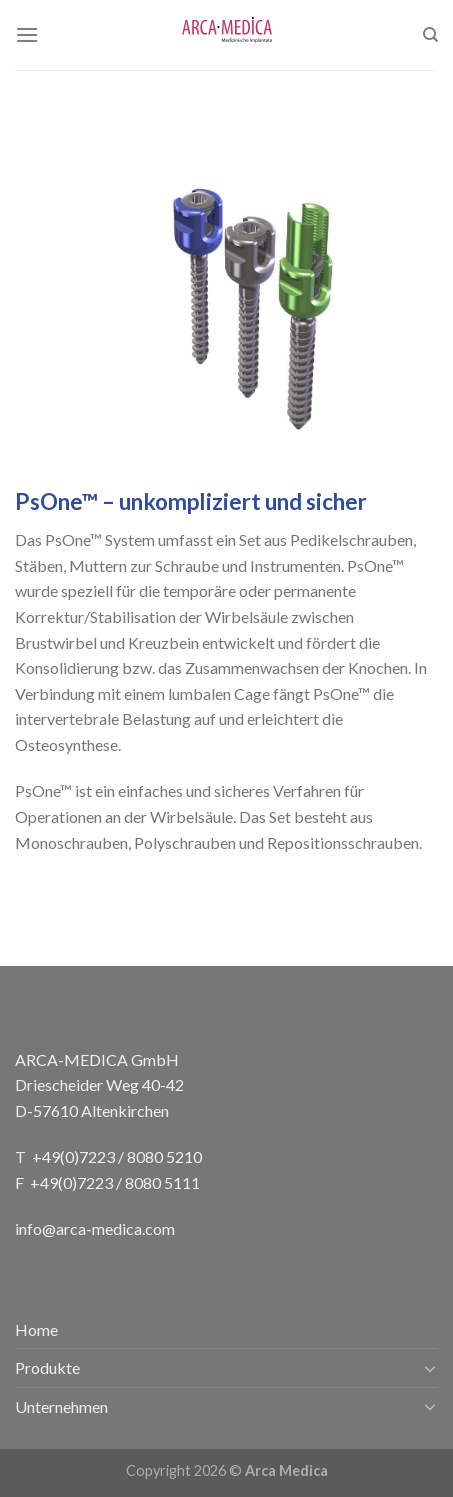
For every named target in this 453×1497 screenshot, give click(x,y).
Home (36, 1329)
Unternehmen (61, 1406)
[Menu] (27, 34)
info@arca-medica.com (95, 1228)
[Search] (430, 35)
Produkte (47, 1367)
